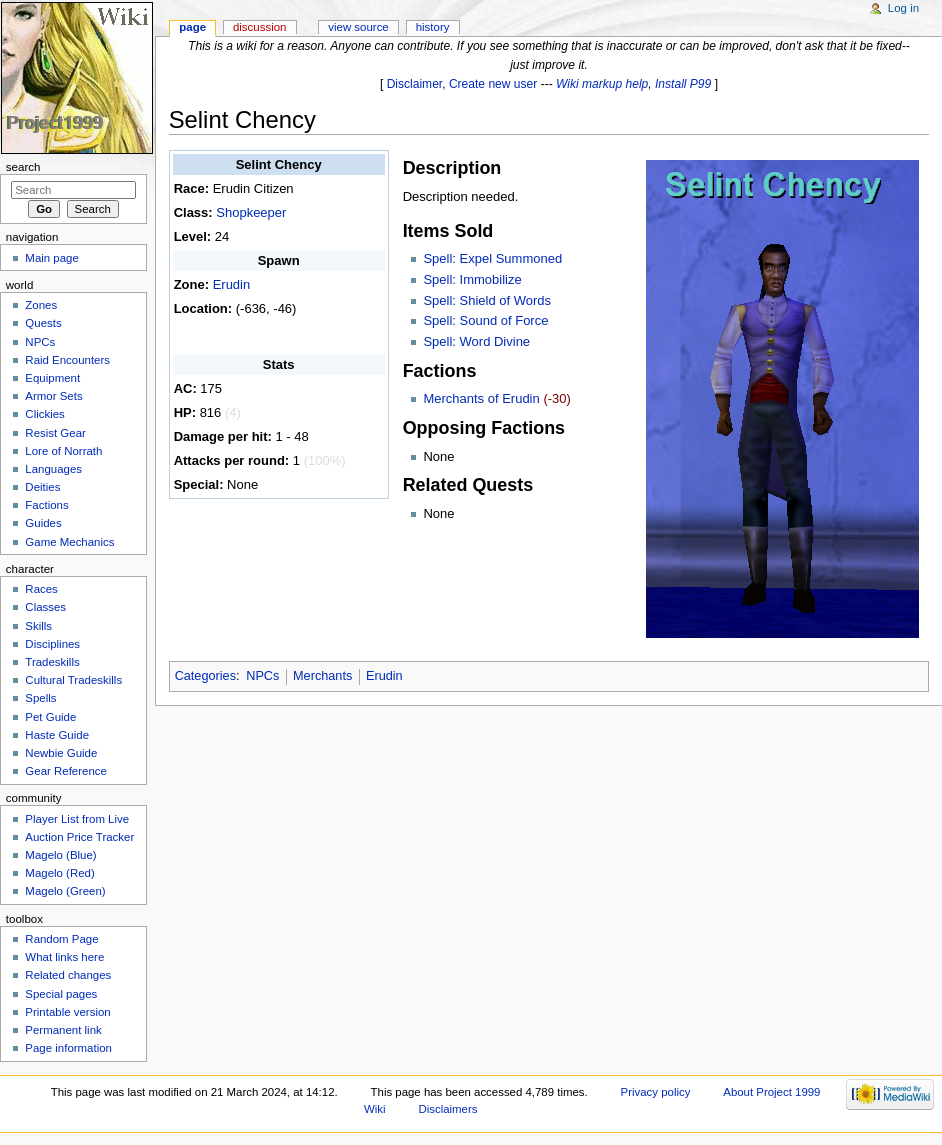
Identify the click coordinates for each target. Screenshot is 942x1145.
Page (192, 27)
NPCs (262, 676)
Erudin (232, 284)
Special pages (61, 994)
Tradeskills (52, 662)
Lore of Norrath (63, 451)
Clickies (44, 414)
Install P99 (683, 84)
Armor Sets (53, 396)
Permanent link (63, 1030)
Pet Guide (50, 717)
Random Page (61, 939)
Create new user (493, 84)
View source (358, 27)
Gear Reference (66, 771)
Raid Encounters (67, 360)
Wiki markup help (602, 84)
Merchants (322, 676)
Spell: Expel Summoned (492, 258)
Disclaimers (447, 1109)
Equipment (52, 378)
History (433, 27)
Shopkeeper (251, 212)
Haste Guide (57, 735)
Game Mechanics (69, 542)
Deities (42, 487)
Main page (52, 258)
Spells (40, 698)
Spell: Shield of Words (487, 300)
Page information (68, 1048)
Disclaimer (415, 84)
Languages (53, 469)
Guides (43, 523)
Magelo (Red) (59, 873)
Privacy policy (656, 1092)
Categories (205, 676)
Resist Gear (55, 433)
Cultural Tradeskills (73, 680)
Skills (38, 626)
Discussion (259, 27)
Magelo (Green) (65, 891)
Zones (41, 305)
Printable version (67, 1012)
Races (41, 589)
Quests (43, 323)
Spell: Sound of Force (485, 320)
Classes (45, 607)
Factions (46, 505)
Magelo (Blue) (60, 855)
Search (23, 167)
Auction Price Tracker (79, 837)
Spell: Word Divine (476, 341)
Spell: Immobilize (472, 279)
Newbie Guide (61, 753)
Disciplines (52, 644)
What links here (64, 957)
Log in (903, 8)
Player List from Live (77, 819)
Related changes (68, 975)
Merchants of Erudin (481, 398)
